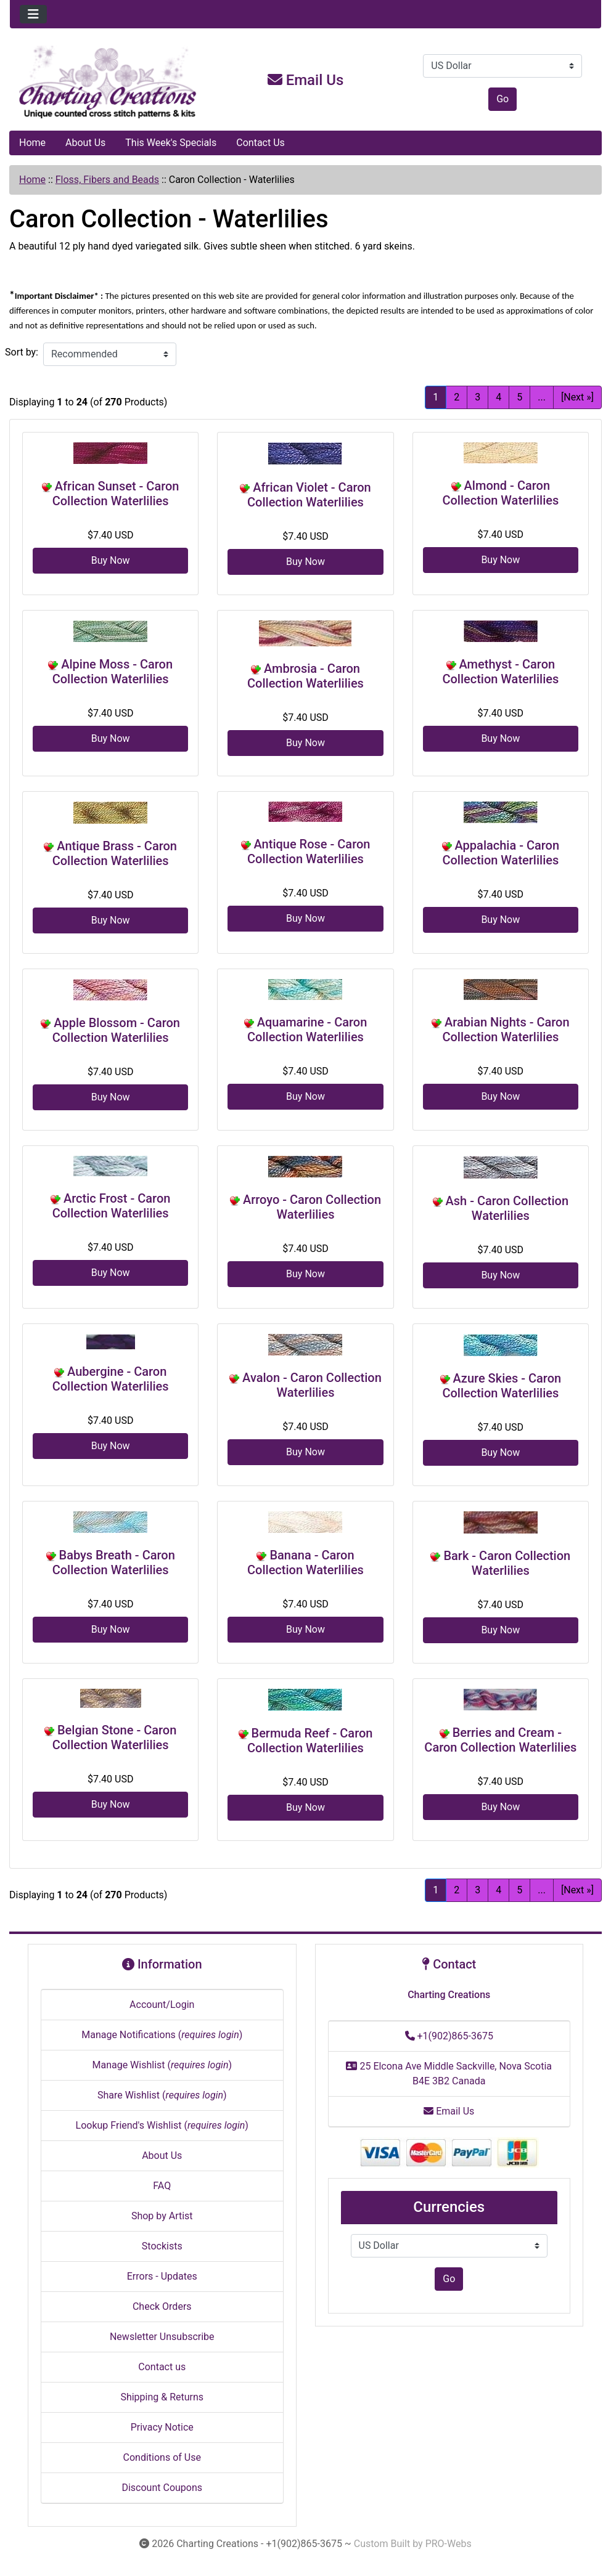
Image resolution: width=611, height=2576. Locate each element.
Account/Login (161, 2004)
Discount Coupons (161, 2487)
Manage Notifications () (161, 2035)
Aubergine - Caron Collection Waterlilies (110, 1379)
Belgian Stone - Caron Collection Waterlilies (114, 1737)
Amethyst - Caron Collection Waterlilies (500, 671)
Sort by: (21, 352)
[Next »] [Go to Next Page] (577, 397)
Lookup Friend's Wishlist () (162, 2125)
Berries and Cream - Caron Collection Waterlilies (500, 1740)
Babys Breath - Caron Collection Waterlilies (113, 1562)
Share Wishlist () (162, 2095)
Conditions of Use (162, 2457)
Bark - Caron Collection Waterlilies (506, 1563)
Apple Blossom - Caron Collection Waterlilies (116, 1030)
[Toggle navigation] (33, 14)
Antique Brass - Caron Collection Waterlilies (114, 853)
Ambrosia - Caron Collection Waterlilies (305, 676)
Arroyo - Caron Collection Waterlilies (312, 1207)
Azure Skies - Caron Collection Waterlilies (501, 1385)
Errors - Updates (162, 2276)
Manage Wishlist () (162, 2065)
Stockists (162, 2246)
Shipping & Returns (161, 2397)
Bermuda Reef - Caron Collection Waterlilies (309, 1740)
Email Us (306, 80)
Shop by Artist (162, 2216)
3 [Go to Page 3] (477, 397)
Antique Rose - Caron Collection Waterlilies (308, 851)
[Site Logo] (108, 83)
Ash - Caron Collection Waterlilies (507, 1208)
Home (32, 142)
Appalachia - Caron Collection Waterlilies (500, 852)
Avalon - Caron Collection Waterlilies (312, 1385)
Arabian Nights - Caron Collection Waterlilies (505, 1029)
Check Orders (162, 2306)
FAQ (162, 2186)
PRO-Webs (448, 2544)
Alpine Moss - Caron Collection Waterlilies (112, 671)
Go (502, 99)
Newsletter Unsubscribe (162, 2336)
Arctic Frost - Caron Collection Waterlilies (111, 1206)
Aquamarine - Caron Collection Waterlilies (307, 1029)
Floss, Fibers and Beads (107, 179)
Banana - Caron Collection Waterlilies (305, 1562)
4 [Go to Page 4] (498, 397)
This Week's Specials (170, 142)
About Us (85, 142)
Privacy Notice (162, 2427)
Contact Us (260, 142)
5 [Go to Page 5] (519, 397)
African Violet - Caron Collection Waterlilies (309, 495)
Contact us (162, 2367)
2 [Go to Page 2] (456, 397)
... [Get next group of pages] (542, 397)
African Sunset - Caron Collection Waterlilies (115, 493)
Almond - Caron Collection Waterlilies (500, 493)
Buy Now (110, 560)
